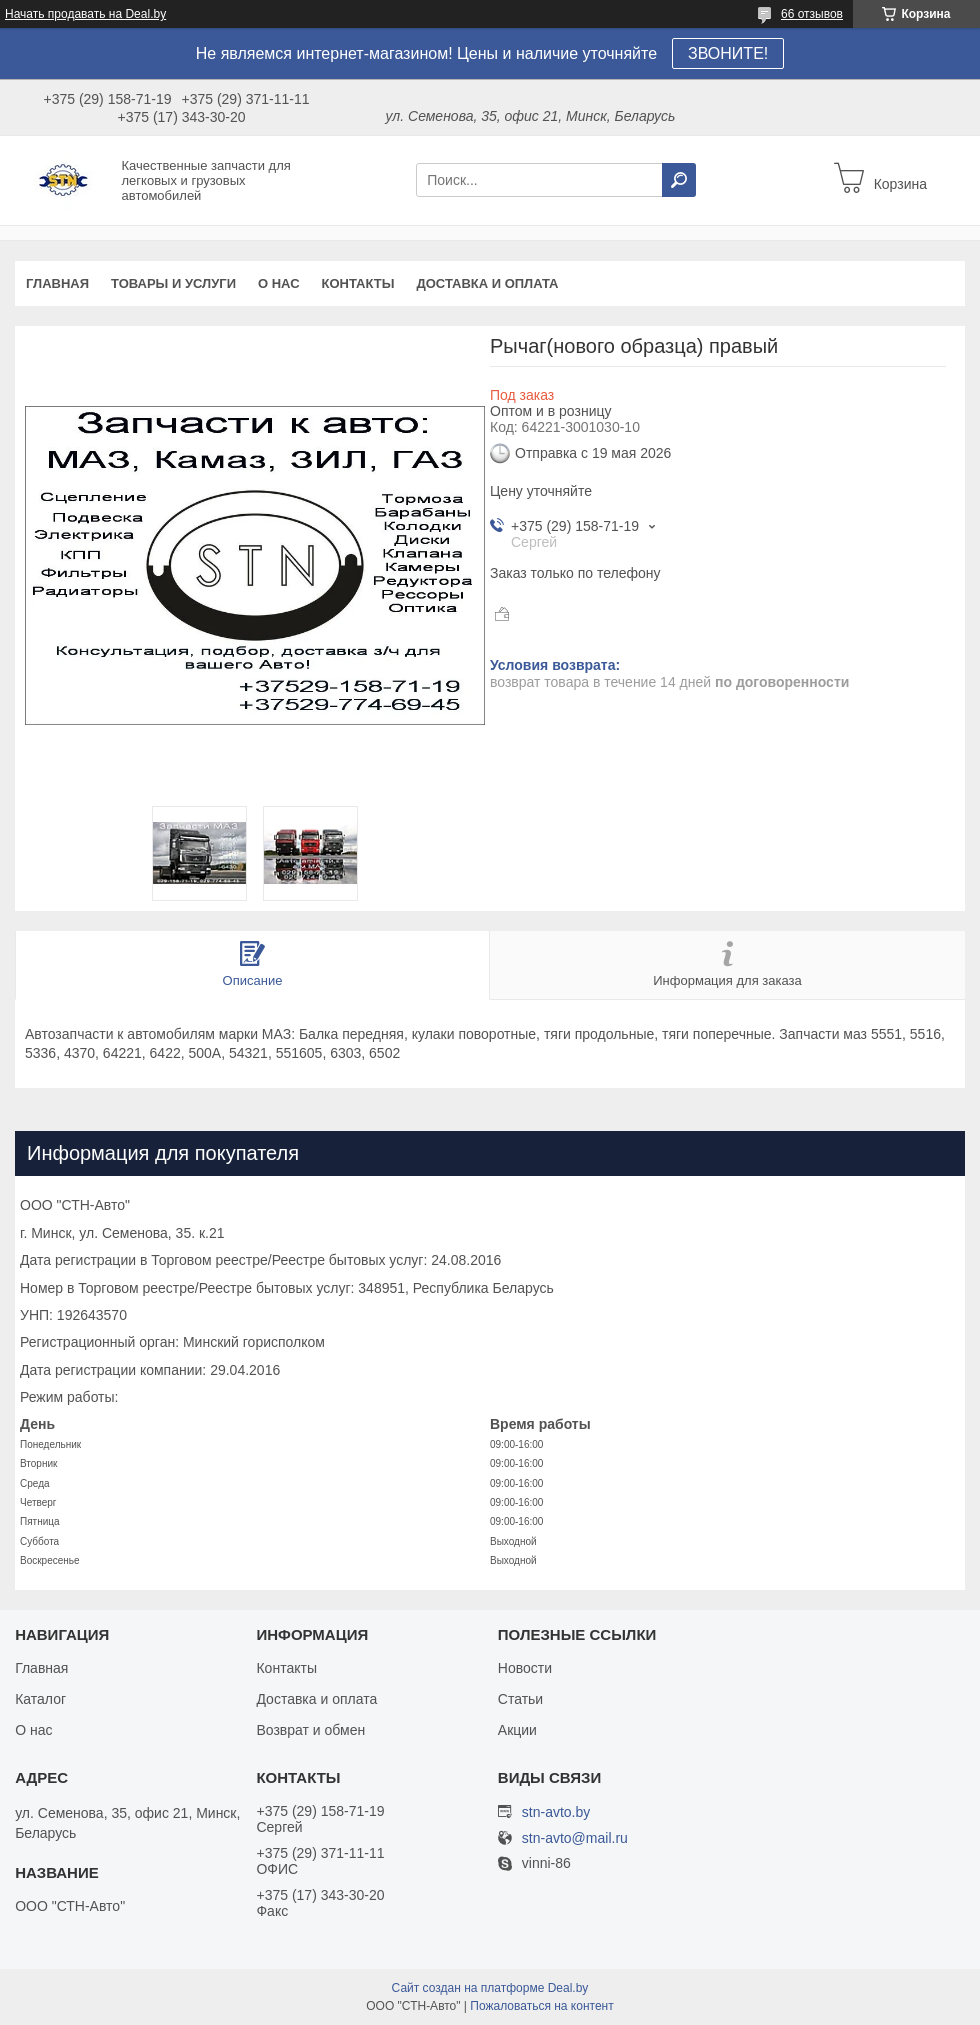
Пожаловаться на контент (541, 2006)
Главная (57, 283)
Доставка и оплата (487, 283)
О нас (279, 283)
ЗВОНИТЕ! (728, 53)
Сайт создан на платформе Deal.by (490, 1988)
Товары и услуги (173, 283)
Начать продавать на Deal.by (85, 14)
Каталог (40, 1699)
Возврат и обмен (310, 1730)
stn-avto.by (556, 1812)
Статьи (520, 1699)
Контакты (358, 283)
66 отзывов (812, 14)
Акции (517, 1730)
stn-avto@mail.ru (575, 1838)
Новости (525, 1668)
